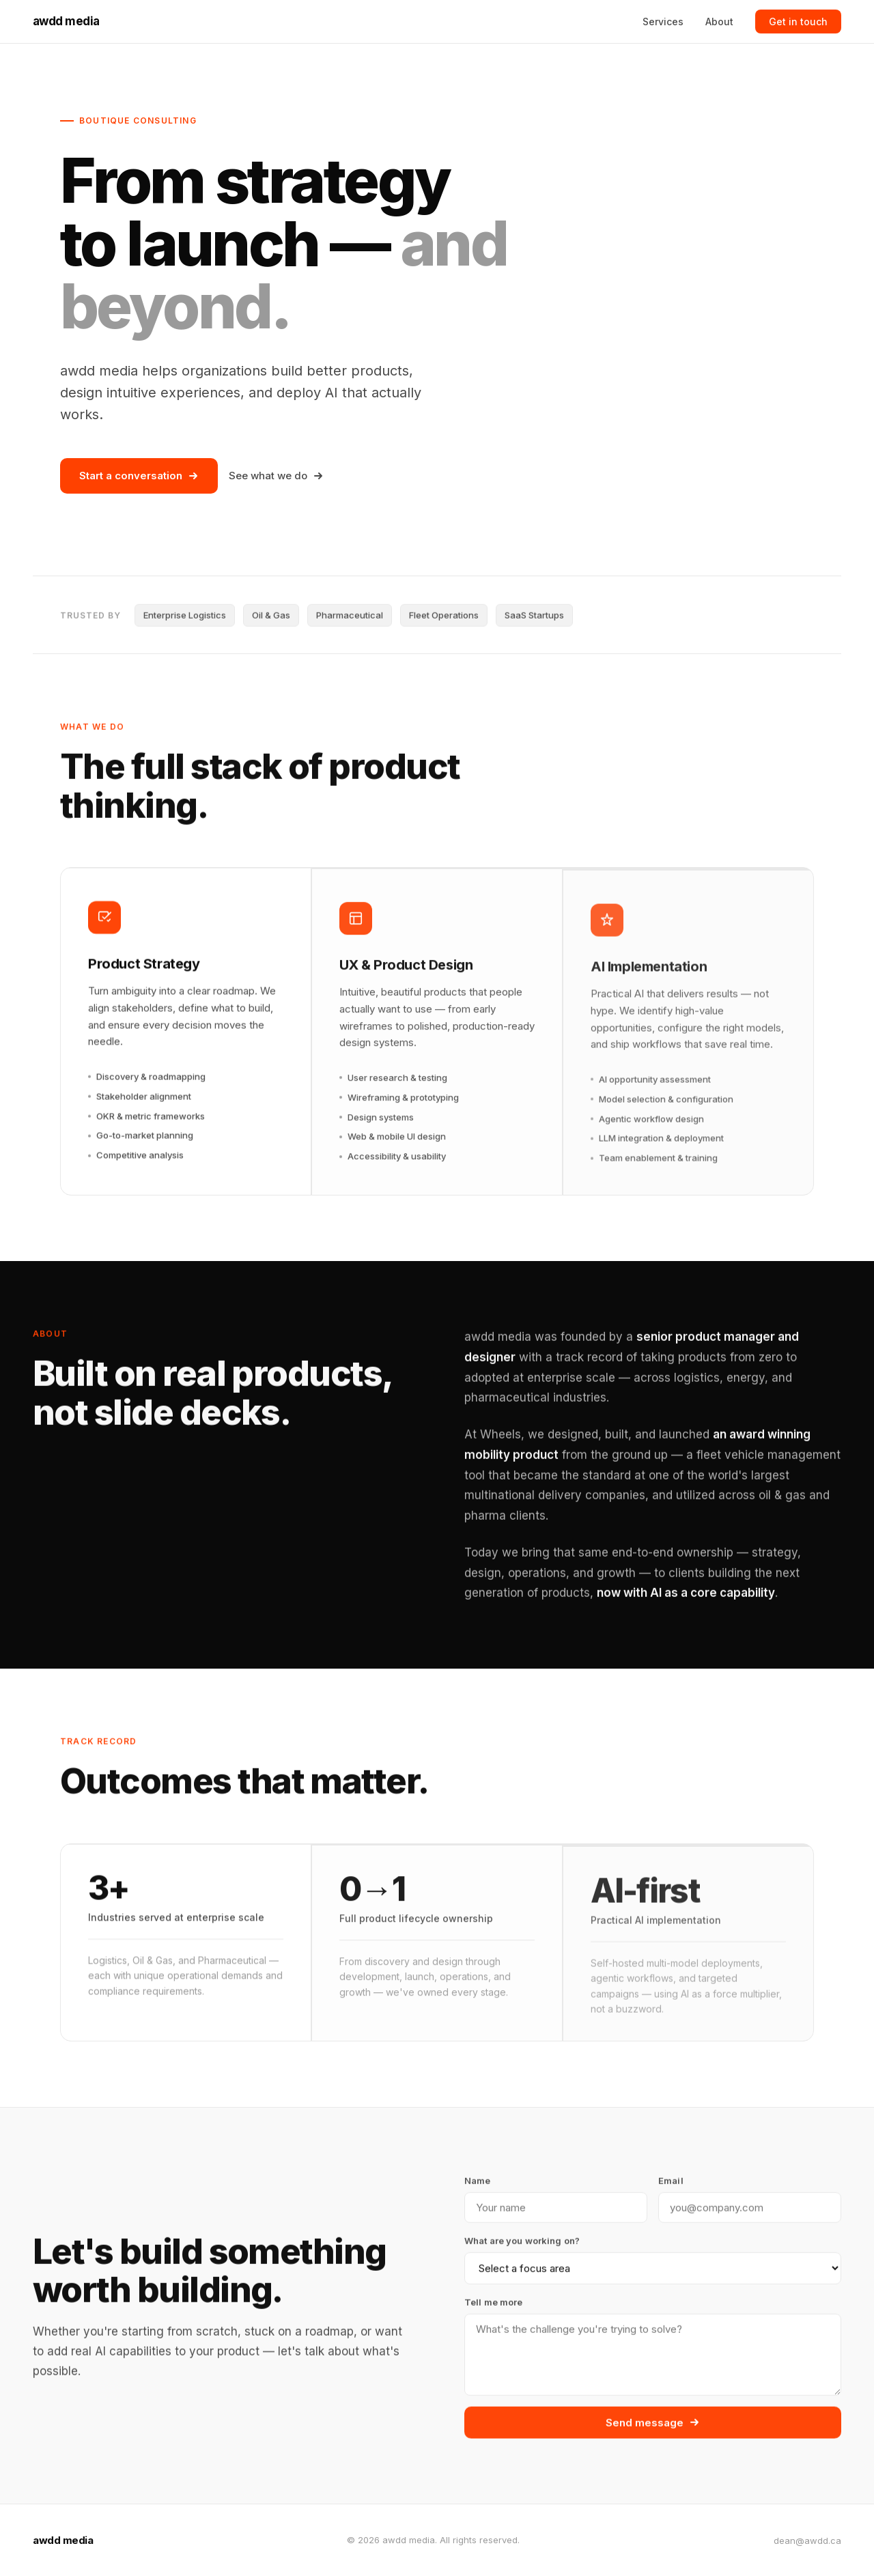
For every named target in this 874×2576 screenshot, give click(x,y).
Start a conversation (139, 475)
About (719, 21)
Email (670, 2184)
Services (663, 21)
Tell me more (493, 2305)
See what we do (276, 475)
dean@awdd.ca (807, 2540)
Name (477, 2184)
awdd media (66, 21)
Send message (653, 2426)
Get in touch (798, 21)
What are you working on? (522, 2244)
